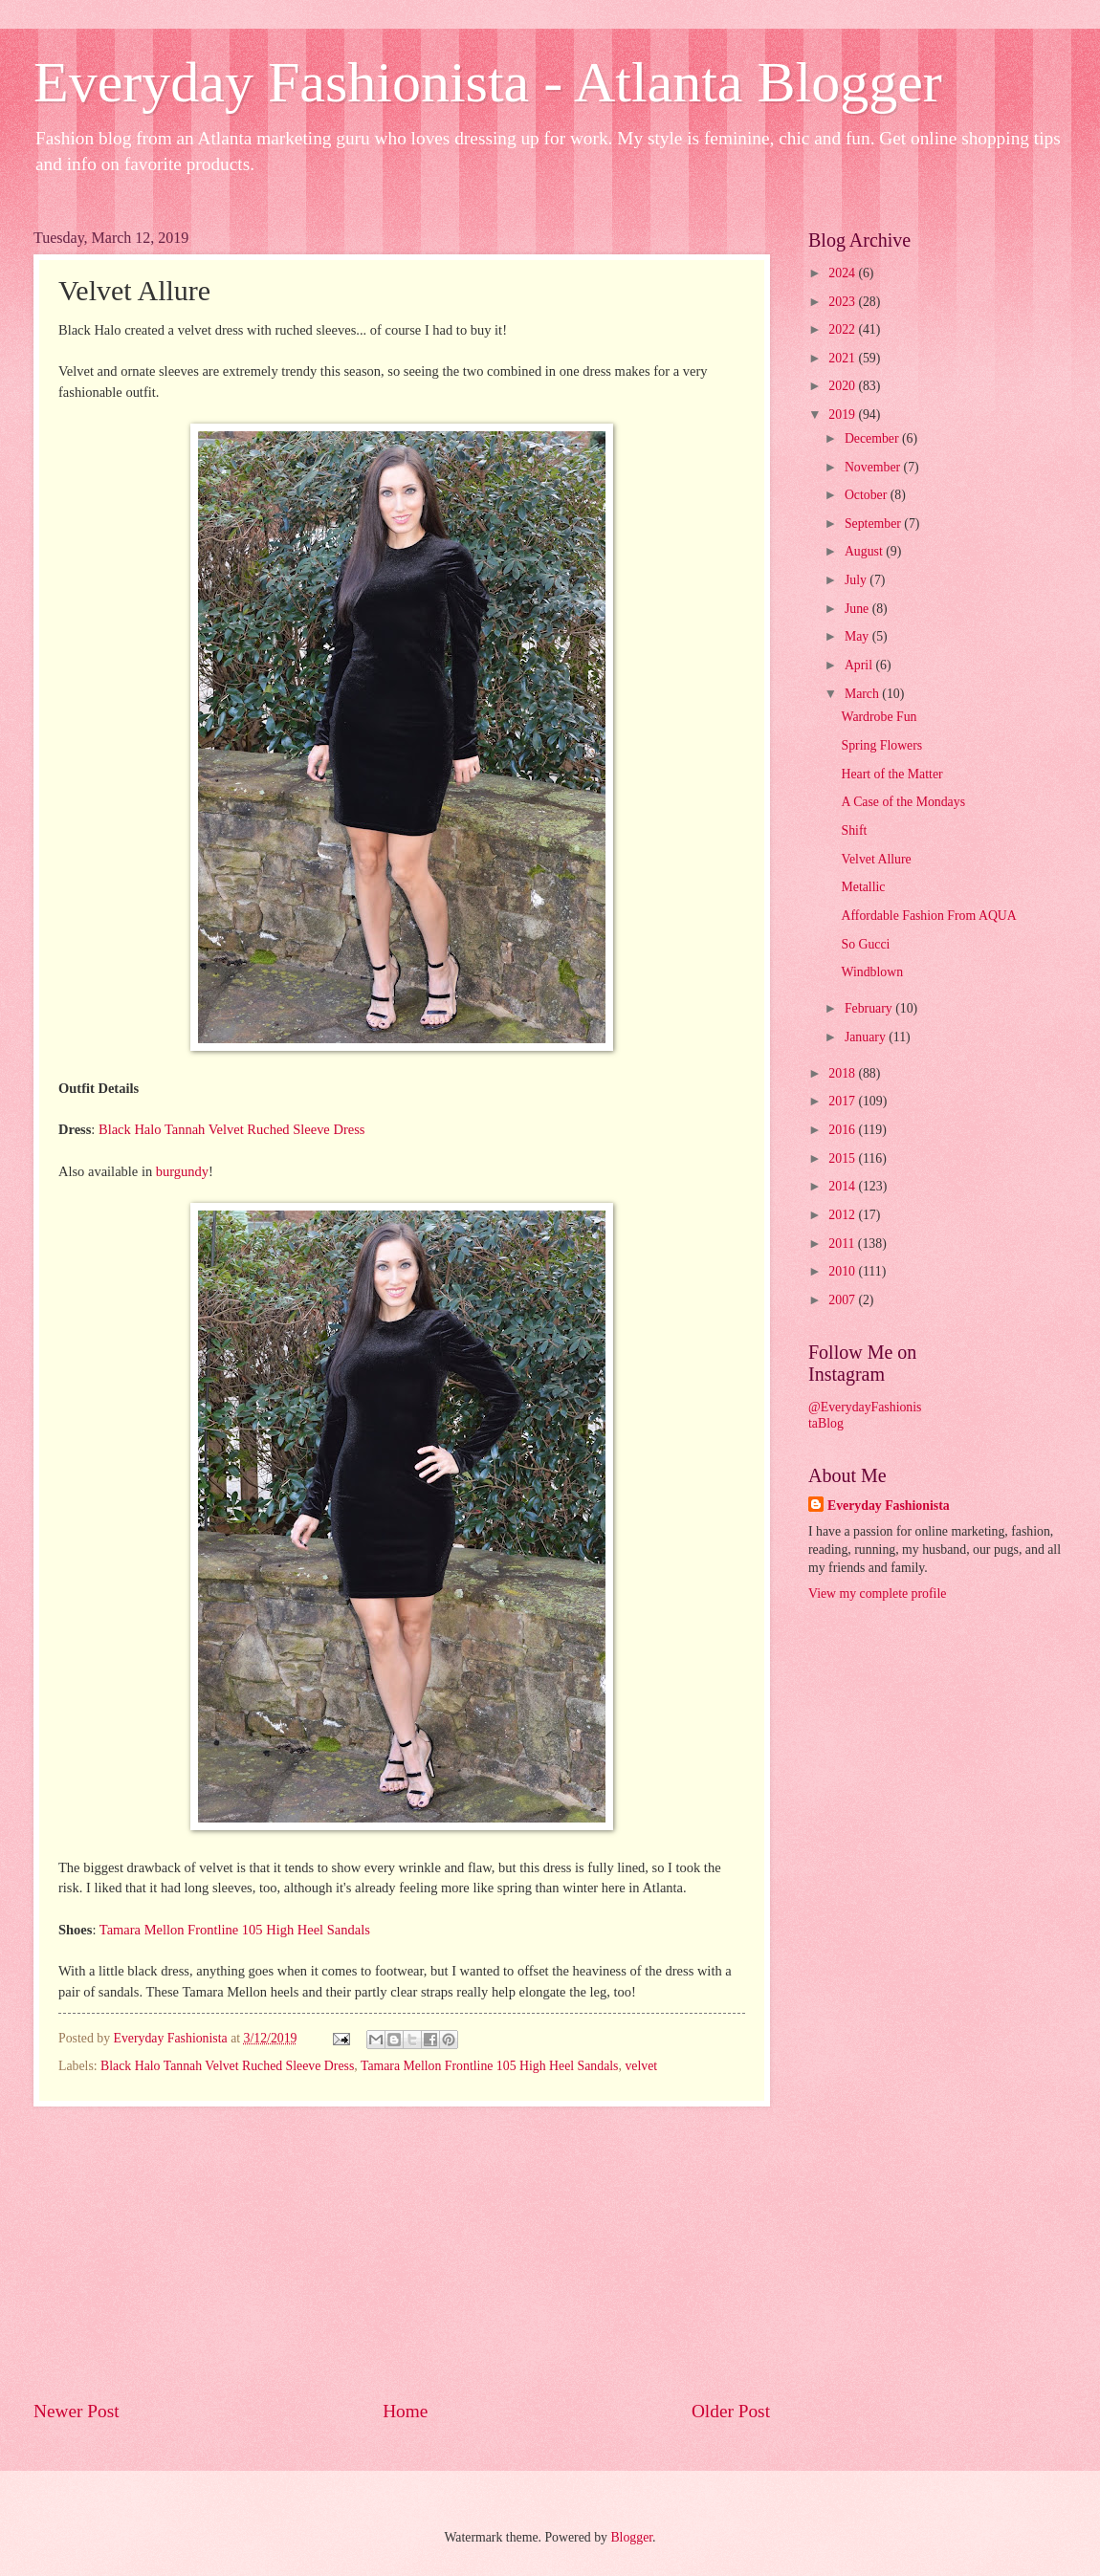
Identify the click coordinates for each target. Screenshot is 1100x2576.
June (858, 608)
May (858, 636)
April (860, 665)
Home (405, 2411)
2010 (843, 1271)
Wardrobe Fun (878, 716)
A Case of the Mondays (903, 802)
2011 (843, 1243)
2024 (843, 273)
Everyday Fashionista (888, 1505)
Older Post (731, 2411)
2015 (843, 1158)
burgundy (182, 1171)
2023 (843, 302)
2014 (843, 1186)
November (874, 467)
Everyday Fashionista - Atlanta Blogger (487, 82)
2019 (843, 414)
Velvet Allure (876, 859)
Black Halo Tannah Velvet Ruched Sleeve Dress (231, 1129)
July (857, 580)
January (867, 1037)
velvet (641, 2066)
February (870, 1008)
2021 (843, 358)
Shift (854, 830)
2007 (843, 1300)
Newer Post (76, 2411)
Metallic (863, 887)
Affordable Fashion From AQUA (928, 915)
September (874, 523)
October (868, 495)
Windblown (872, 972)
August (865, 551)
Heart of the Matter (891, 774)
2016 (843, 1130)
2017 (843, 1101)
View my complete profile (877, 1593)
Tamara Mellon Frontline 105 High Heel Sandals (234, 1929)
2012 (843, 1215)
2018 (843, 1073)
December (873, 438)
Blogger (631, 2537)
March (863, 694)
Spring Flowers (881, 745)
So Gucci (865, 944)
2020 (843, 386)
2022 (843, 329)
